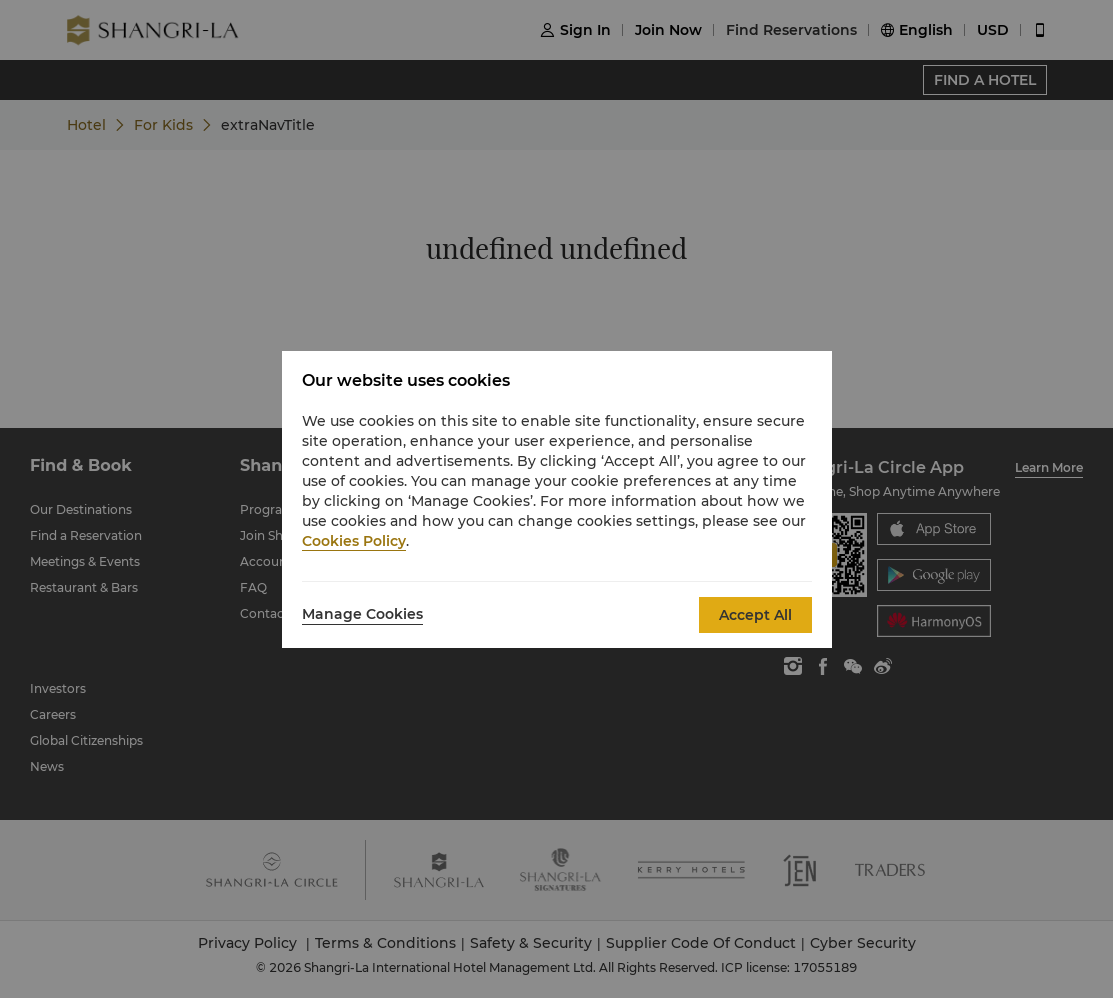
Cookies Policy (354, 541)
